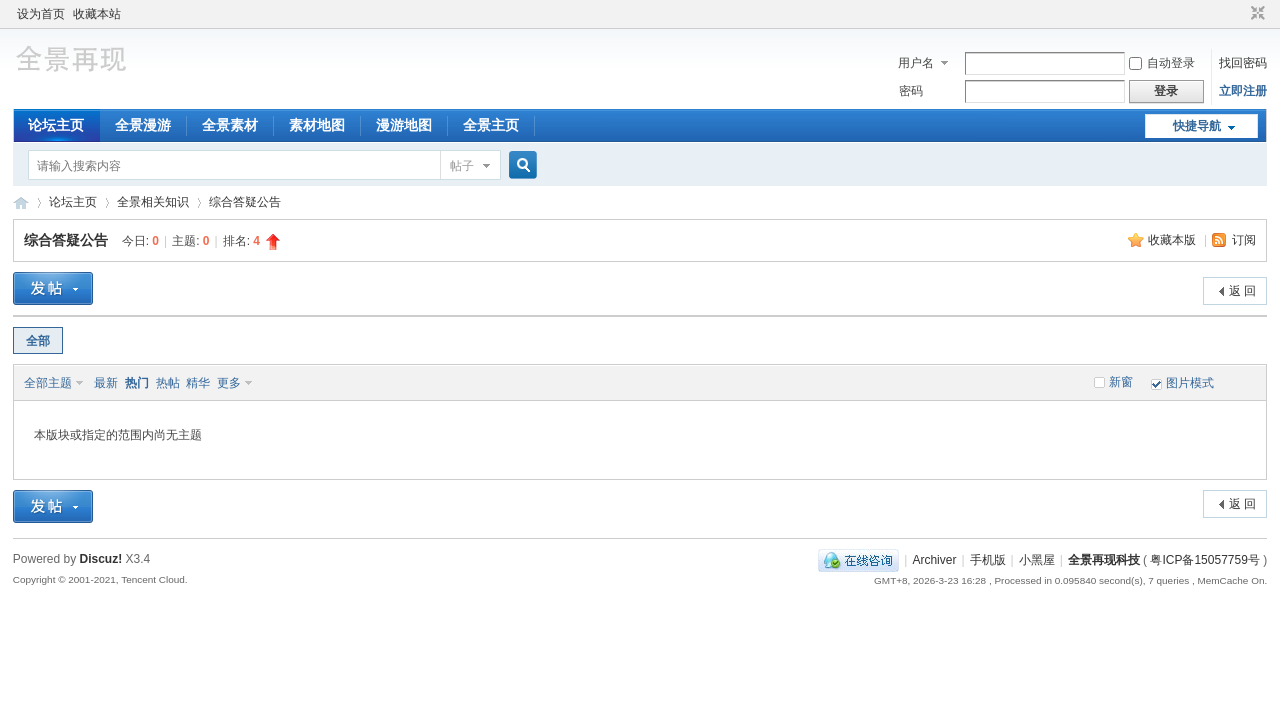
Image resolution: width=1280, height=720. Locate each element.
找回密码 (1243, 63)
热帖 (168, 383)
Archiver (934, 560)
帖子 (462, 166)
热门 (137, 383)
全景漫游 (143, 125)
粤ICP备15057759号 (1204, 560)
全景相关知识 (153, 202)
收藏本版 (1173, 240)
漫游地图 (404, 125)
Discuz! (101, 559)
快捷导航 (1197, 126)
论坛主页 (56, 125)
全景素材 (230, 125)
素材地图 (317, 125)
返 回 (1242, 291)
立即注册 (1243, 91)
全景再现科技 (1104, 560)
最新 (106, 383)
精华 (198, 383)
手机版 (988, 560)
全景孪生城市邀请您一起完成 (21, 202)
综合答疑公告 (245, 202)
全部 (38, 341)
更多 (229, 383)
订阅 (1244, 240)
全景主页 (491, 125)
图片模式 (1190, 383)
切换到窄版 (1255, 14)
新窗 (1121, 382)
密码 (911, 91)
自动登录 (1162, 63)
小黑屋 (1037, 560)
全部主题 (48, 383)
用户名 (916, 63)
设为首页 (41, 14)
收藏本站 (97, 14)
